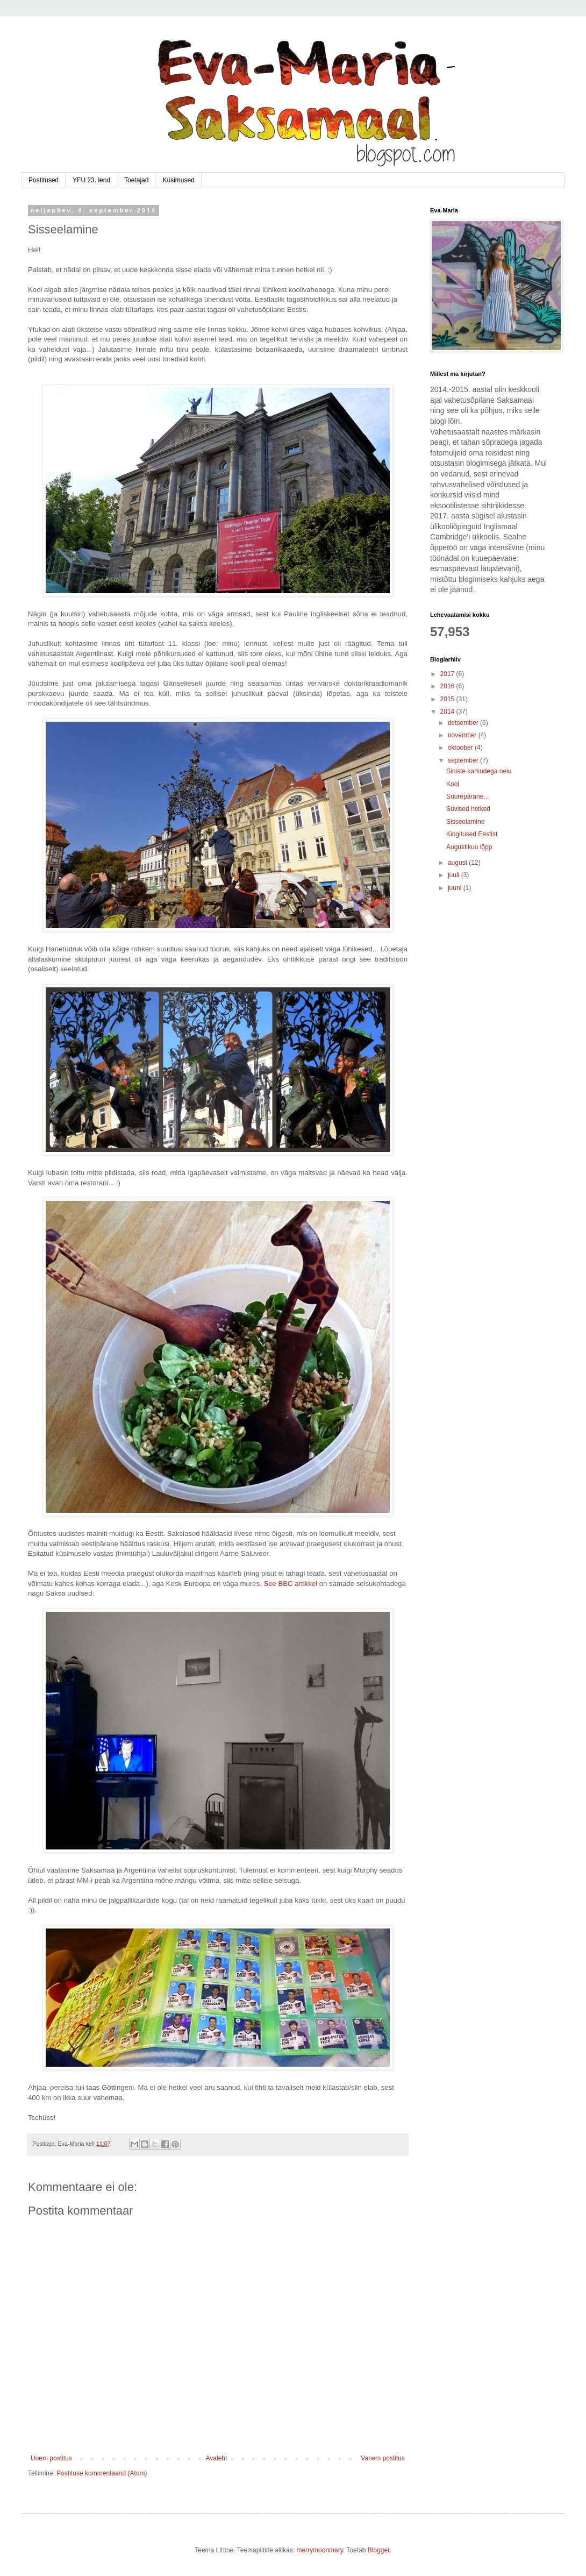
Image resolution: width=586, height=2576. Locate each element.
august (458, 862)
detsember (464, 723)
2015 (448, 699)
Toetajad (136, 180)
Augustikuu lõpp (469, 847)
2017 (448, 674)
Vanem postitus (383, 2458)
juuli (454, 875)
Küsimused (178, 180)
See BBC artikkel (290, 1583)
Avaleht (216, 2458)
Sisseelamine (465, 822)
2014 (448, 711)
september (464, 760)
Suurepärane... (467, 796)
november (463, 735)
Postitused (43, 180)
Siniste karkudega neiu (478, 771)
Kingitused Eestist (471, 834)
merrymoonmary (319, 2550)
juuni (455, 888)
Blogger (379, 2550)
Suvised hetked (468, 809)
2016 (448, 686)
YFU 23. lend (91, 180)
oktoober (461, 747)
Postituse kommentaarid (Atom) (101, 2473)
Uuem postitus (51, 2458)
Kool (452, 784)
